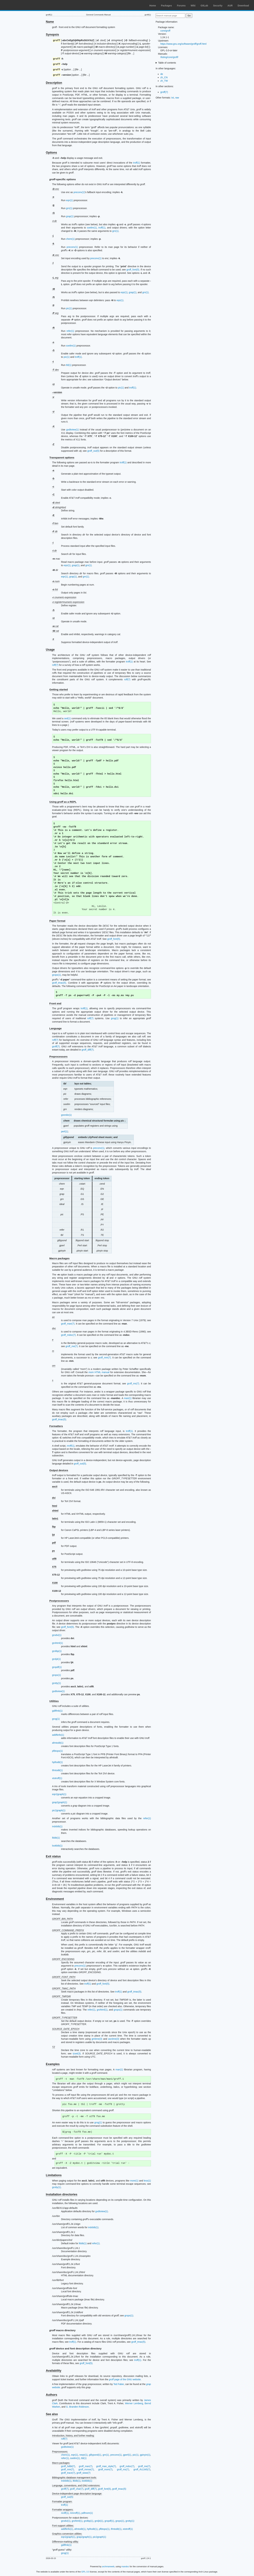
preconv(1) (79, 192)
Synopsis (52, 34)
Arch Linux (19, 5)
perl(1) (64, 1131)
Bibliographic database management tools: (74, 2477)
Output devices (58, 1470)
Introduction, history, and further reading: (73, 2435)
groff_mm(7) (104, 1357)
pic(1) (69, 308)
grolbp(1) (57, 1651)
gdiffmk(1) (57, 1710)
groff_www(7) (84, 2472)
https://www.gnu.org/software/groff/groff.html (183, 43)
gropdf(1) (57, 1667)
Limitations (54, 2175)
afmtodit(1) (57, 1742)
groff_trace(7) (68, 2472)
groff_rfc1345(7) (141, 2469)
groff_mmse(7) (86, 2469)
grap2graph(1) (59, 1802)
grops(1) (56, 974)
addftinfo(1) (58, 1735)
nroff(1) (70, 1445)
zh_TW (164, 80)
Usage (50, 649)
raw (177, 97)
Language (55, 1028)
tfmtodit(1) (57, 1770)
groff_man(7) (68, 1323)
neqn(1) (83, 2454)
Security (217, 5)
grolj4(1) (56, 1659)
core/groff (165, 30)
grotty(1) (56, 1683)
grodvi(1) (56, 1635)
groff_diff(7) (88, 1049)
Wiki (193, 5)
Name (50, 21)
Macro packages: (61, 2463)
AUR (230, 5)
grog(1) (115, 1018)
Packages (166, 5)
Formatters (56, 1426)
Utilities (54, 1701)
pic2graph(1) (58, 1810)
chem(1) (70, 239)
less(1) (147, 2180)
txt (172, 97)
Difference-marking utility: (65, 2541)
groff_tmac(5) (59, 982)
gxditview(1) (72, 429)
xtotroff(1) (57, 1778)
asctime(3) (113, 2038)
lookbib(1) (57, 1845)
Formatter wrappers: (62, 2509)
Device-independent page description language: (77, 2493)
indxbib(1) (57, 1826)
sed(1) (67, 718)
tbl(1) (69, 365)
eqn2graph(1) (59, 1794)
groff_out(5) (93, 450)
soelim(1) (92, 227)
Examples (53, 2064)
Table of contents (167, 62)
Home (152, 5)
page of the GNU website (125, 2379)
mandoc (125, 2566)
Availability (53, 2370)
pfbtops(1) (57, 1751)
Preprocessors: (60, 2451)
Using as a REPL (63, 801)
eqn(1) (69, 200)
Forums (181, 5)
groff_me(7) (71, 1346)
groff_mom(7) (105, 2469)
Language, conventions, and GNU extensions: (76, 2485)
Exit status (53, 1856)
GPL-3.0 (85, 2571)
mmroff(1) (75, 2513)
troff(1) (136, 162)
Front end (55, 1003)
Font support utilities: (63, 2525)
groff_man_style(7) (106, 2466)
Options (51, 152)
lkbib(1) (56, 1837)
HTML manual (99, 1372)
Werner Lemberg (134, 2403)
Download (243, 5)
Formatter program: (62, 2501)
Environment (55, 1899)
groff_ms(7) (133, 1383)
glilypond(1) (95, 2454)
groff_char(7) (76, 2488)
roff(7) (55, 665)
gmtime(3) (97, 2038)
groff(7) (56, 1046)
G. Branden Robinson (77, 2406)
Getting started (58, 689)
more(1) (134, 2180)
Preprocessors (58, 1056)
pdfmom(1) (87, 2513)
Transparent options (61, 457)
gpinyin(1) (145, 2454)
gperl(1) (127, 2454)
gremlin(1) (66, 1115)
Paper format (57, 920)
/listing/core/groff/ (169, 57)
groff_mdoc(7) (68, 1335)
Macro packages (59, 1258)
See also (52, 2414)
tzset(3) (77, 2053)
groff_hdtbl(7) (68, 2466)
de (161, 74)
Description (54, 82)
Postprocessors (59, 1600)
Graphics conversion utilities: (67, 2533)
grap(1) (70, 216)
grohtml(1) (57, 1643)
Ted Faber (118, 2384)
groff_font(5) (132, 269)
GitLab (204, 5)
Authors (51, 2394)
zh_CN (164, 77)
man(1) (127, 1398)
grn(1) (69, 208)
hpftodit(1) (57, 1762)
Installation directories (61, 2194)
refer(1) (70, 331)
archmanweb (108, 2566)
